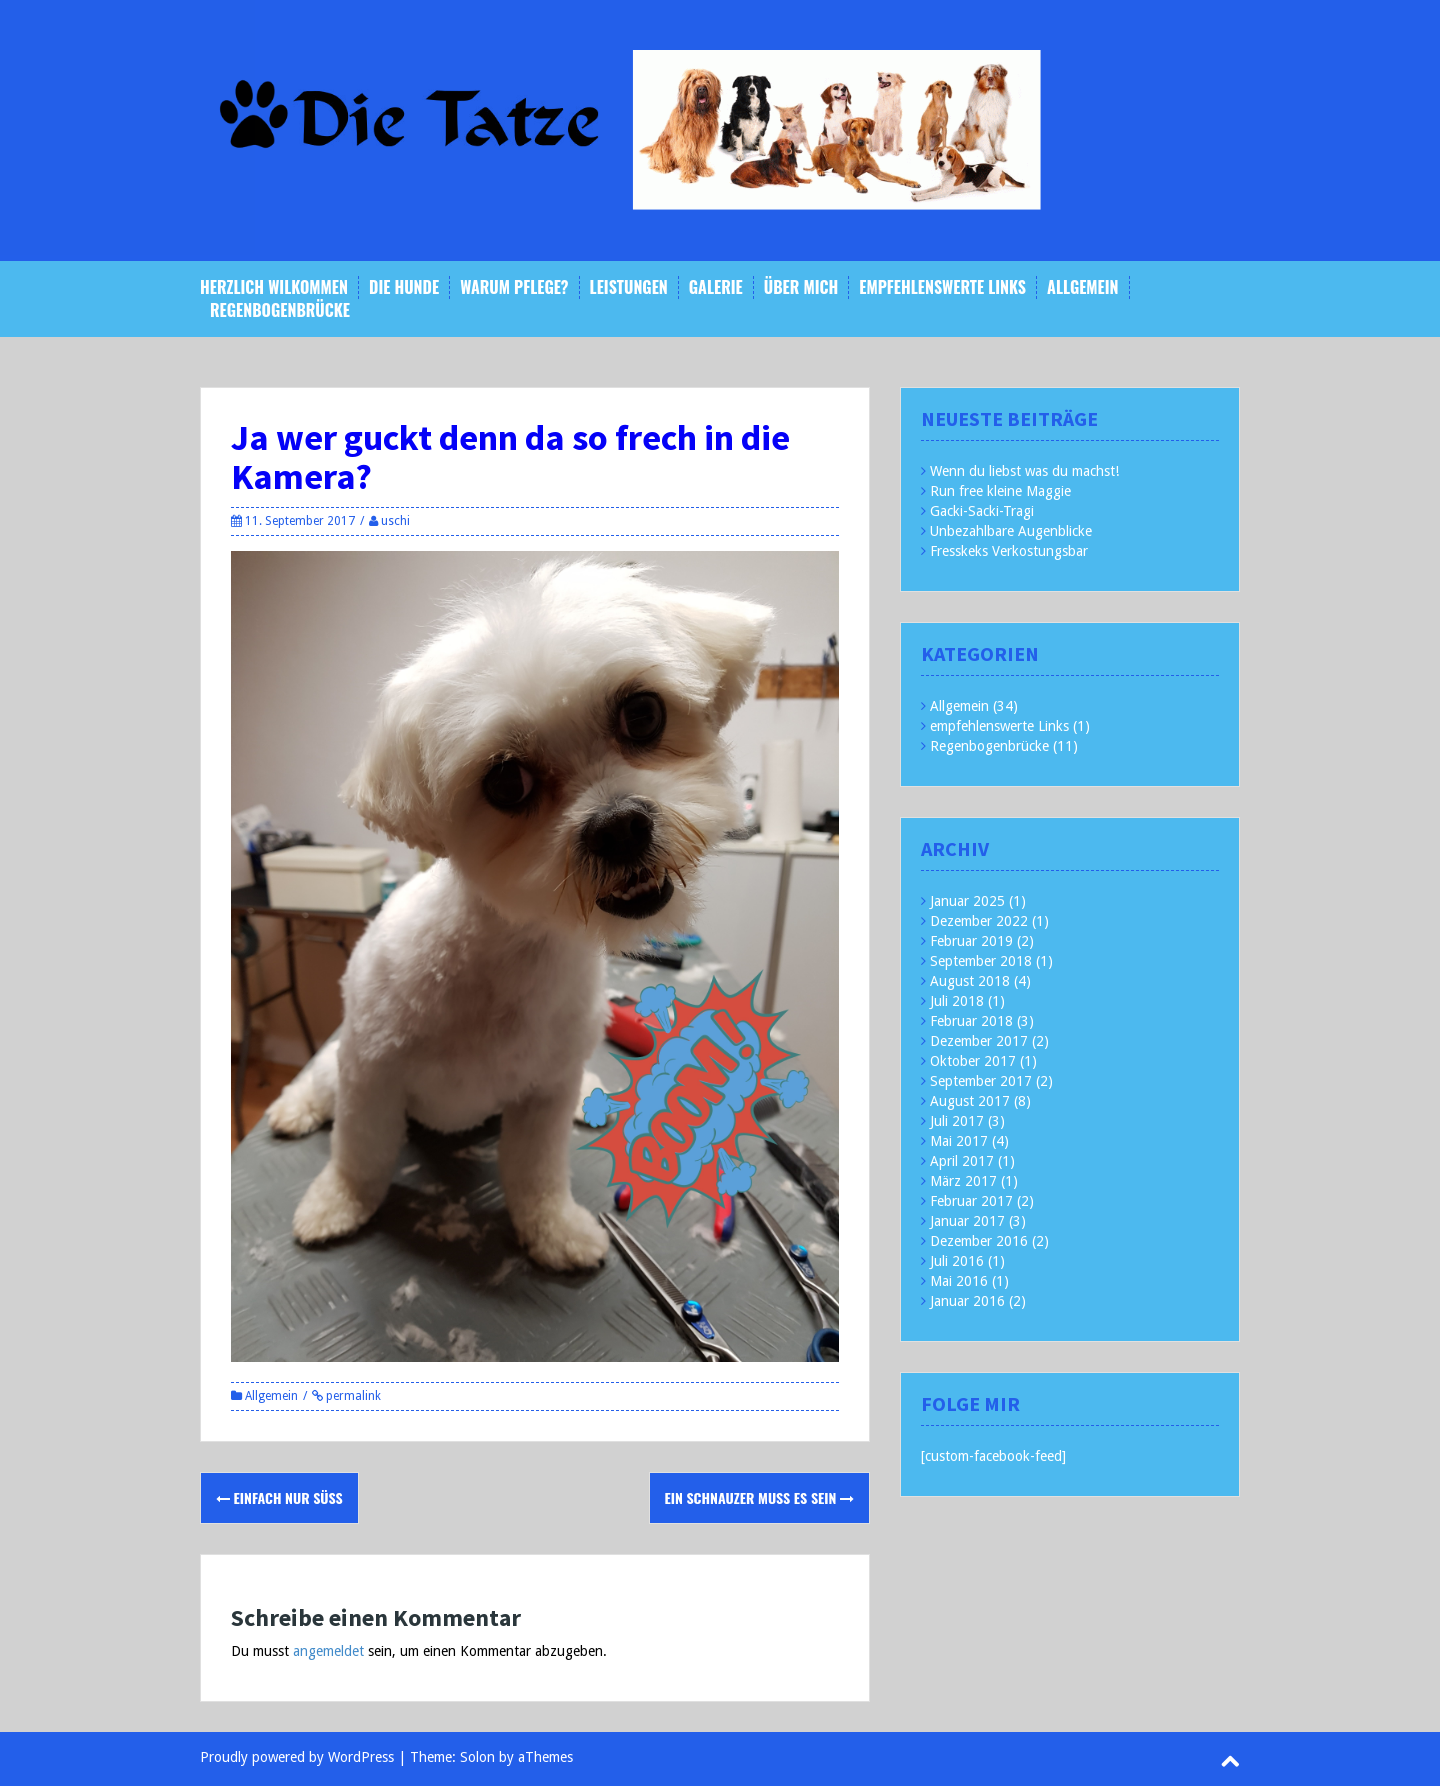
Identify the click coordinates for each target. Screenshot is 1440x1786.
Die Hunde (404, 287)
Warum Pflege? (514, 287)
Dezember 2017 (979, 1041)
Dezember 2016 (979, 1241)
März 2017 (963, 1181)
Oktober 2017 (973, 1061)
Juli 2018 (957, 1001)
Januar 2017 (967, 1221)
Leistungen (629, 287)
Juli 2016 (957, 1261)
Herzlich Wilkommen (274, 287)
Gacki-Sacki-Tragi (982, 511)
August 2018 (970, 981)
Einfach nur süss (279, 1497)
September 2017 (981, 1081)
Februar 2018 (971, 1021)
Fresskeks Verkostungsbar (1009, 551)
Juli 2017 (957, 1121)
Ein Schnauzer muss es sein (760, 1497)
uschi (395, 521)
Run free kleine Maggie (1000, 491)
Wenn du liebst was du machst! (1024, 471)
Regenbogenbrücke (280, 310)
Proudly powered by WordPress (297, 1757)
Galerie (716, 287)
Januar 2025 (967, 901)
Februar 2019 (971, 941)
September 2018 (981, 961)
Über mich (801, 287)
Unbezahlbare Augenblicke (1011, 531)
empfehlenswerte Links (942, 287)
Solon (477, 1757)
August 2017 (970, 1101)
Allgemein (1082, 287)
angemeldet (328, 1651)
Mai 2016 (959, 1281)
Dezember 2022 (979, 921)
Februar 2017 (971, 1201)
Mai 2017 (959, 1141)
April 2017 (962, 1161)
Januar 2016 (967, 1301)
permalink (352, 1396)
